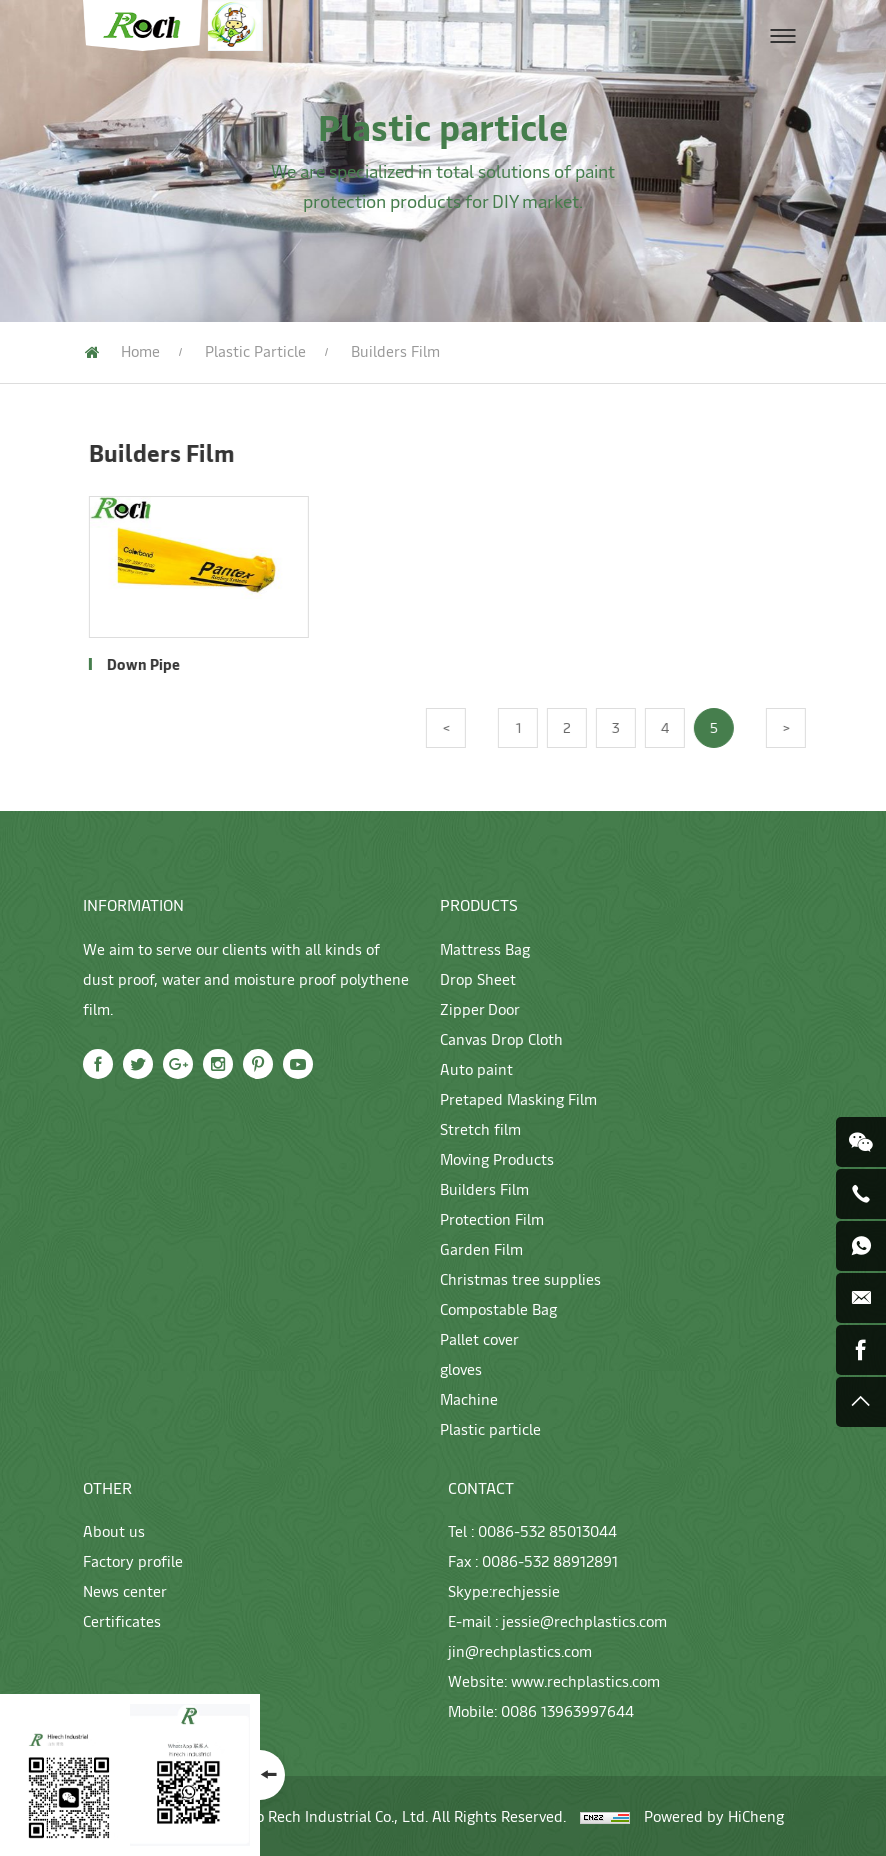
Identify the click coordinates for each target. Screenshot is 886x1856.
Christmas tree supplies (520, 1278)
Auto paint (476, 1068)
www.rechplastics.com (585, 1680)
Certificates (122, 1620)
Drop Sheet (478, 978)
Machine (469, 1398)
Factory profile (133, 1560)
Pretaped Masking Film (518, 1098)
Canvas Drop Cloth (501, 1038)
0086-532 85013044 (547, 1530)
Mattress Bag (485, 948)
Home (140, 350)
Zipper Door (480, 1008)
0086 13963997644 (567, 1710)
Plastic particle (255, 350)
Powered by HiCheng (714, 1815)
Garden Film (481, 1248)
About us (114, 1530)
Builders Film (484, 1188)
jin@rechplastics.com (520, 1650)
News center (125, 1590)
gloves (461, 1368)
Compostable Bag (498, 1308)
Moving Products (497, 1158)
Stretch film (480, 1128)
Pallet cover (479, 1338)
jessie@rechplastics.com (584, 1620)
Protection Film (492, 1218)
